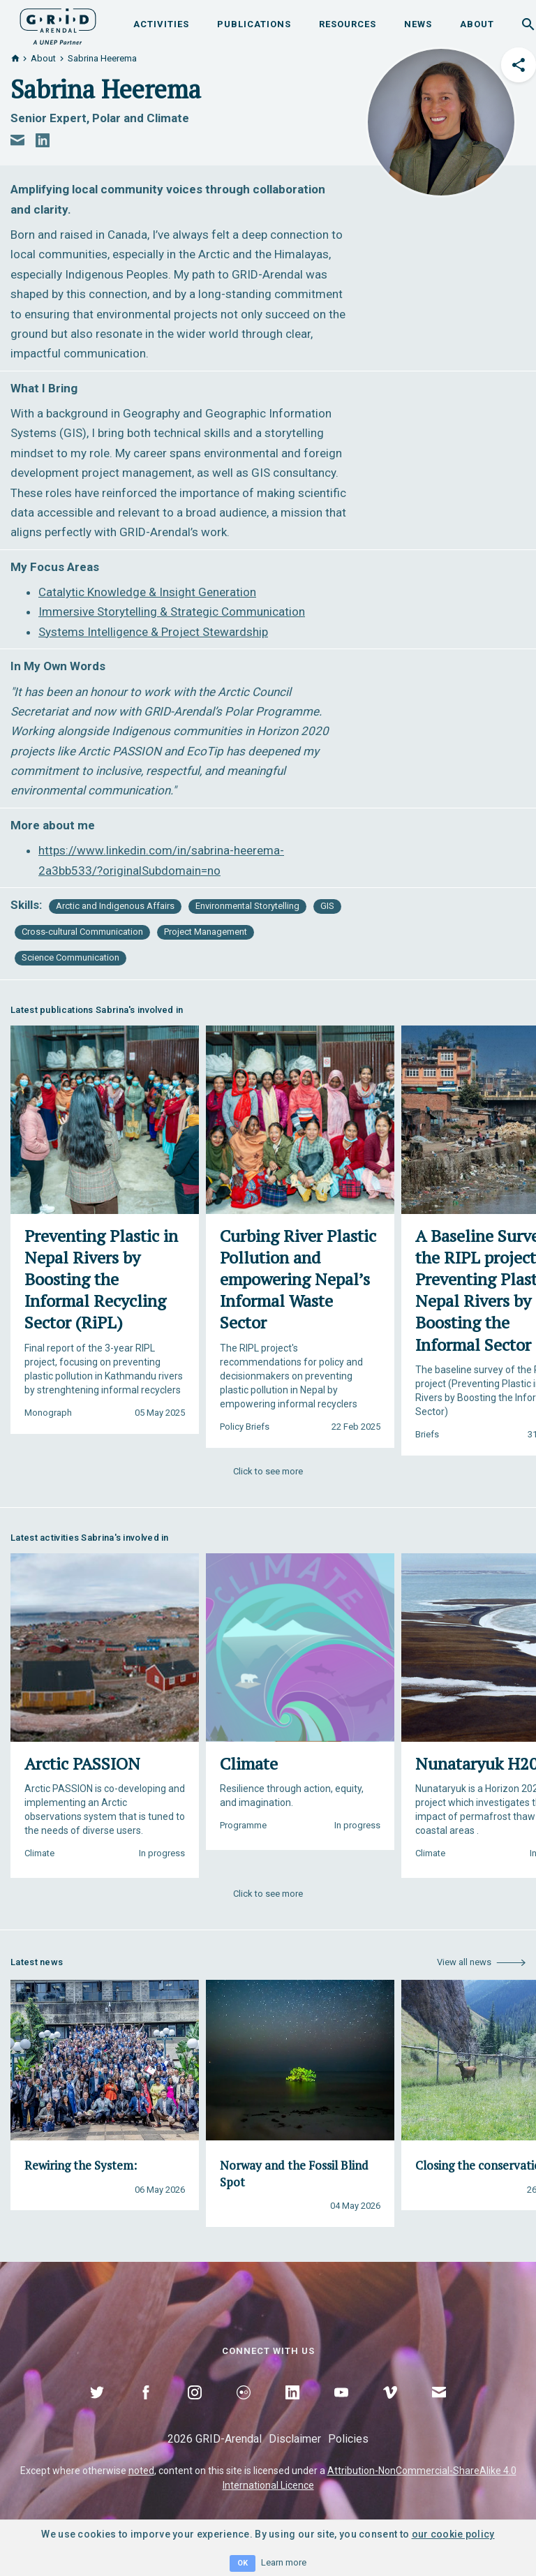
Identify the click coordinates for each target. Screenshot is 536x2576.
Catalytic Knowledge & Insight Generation (147, 592)
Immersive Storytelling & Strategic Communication (171, 612)
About (477, 24)
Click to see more (268, 1471)
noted (141, 2470)
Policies (348, 2438)
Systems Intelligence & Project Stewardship (153, 632)
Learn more (283, 2562)
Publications (254, 24)
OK (242, 2563)
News (418, 24)
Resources (347, 24)
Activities (161, 24)
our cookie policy (453, 2534)
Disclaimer (295, 2438)
